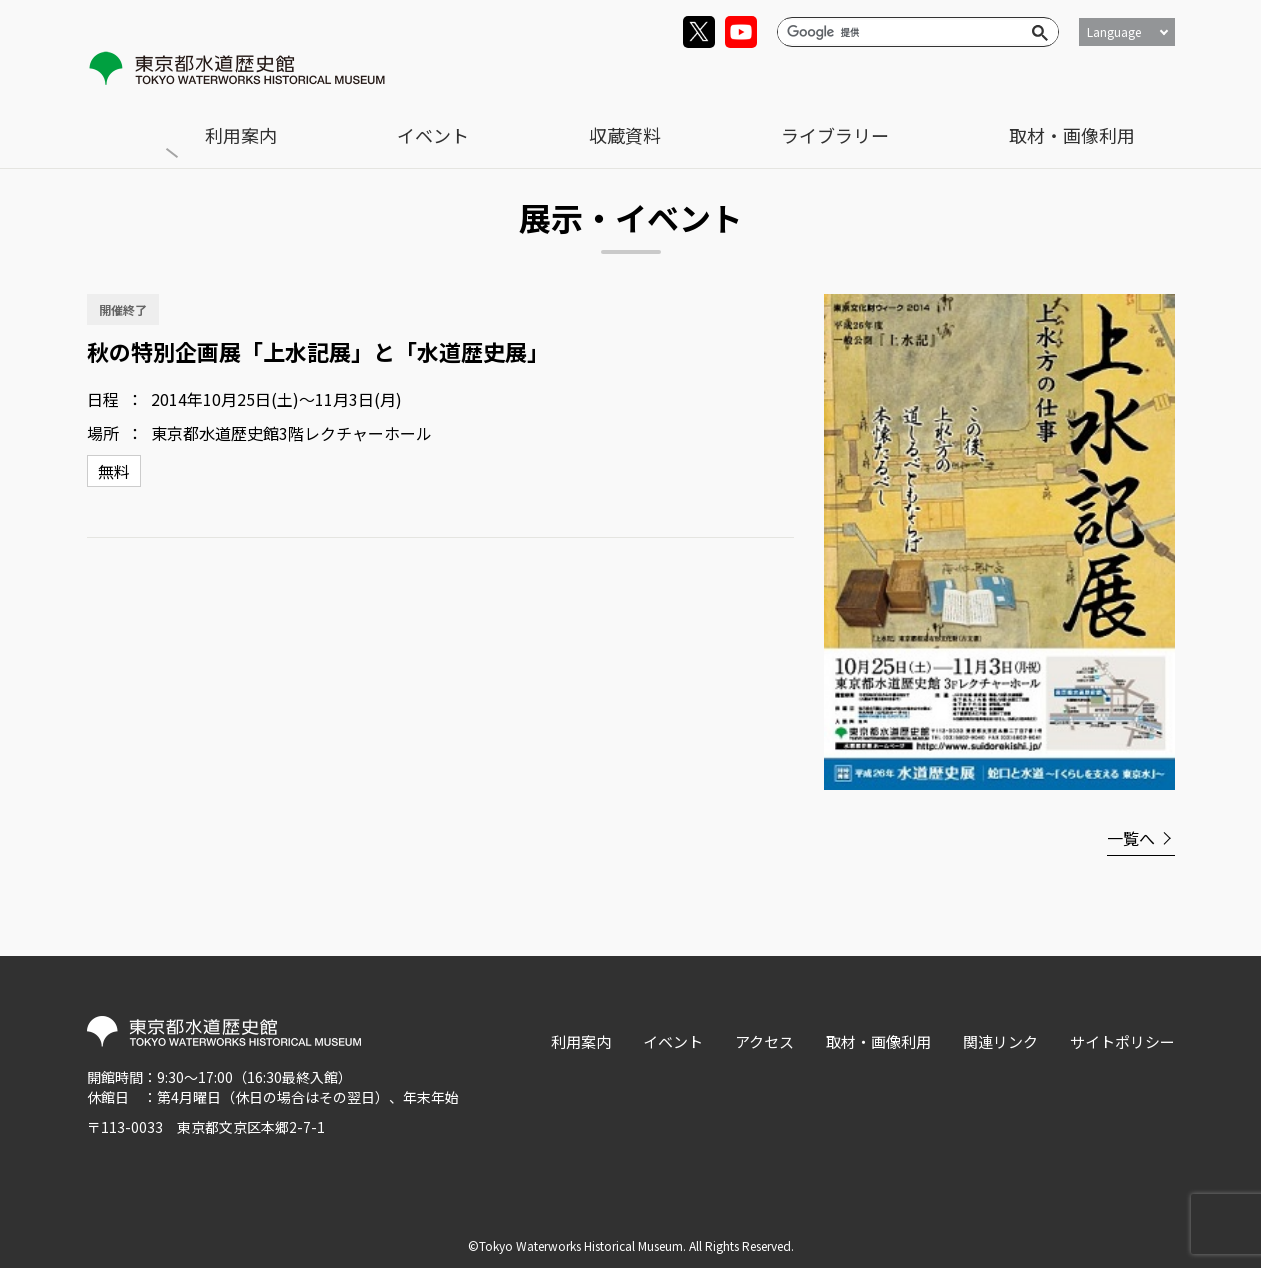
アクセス (764, 1036)
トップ (131, 120)
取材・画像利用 (1122, 76)
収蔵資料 (870, 76)
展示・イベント (232, 120)
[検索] (898, 32)
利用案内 (670, 76)
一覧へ (1131, 833)
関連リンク (1000, 1036)
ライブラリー (985, 76)
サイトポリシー (1122, 1036)
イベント (770, 76)
